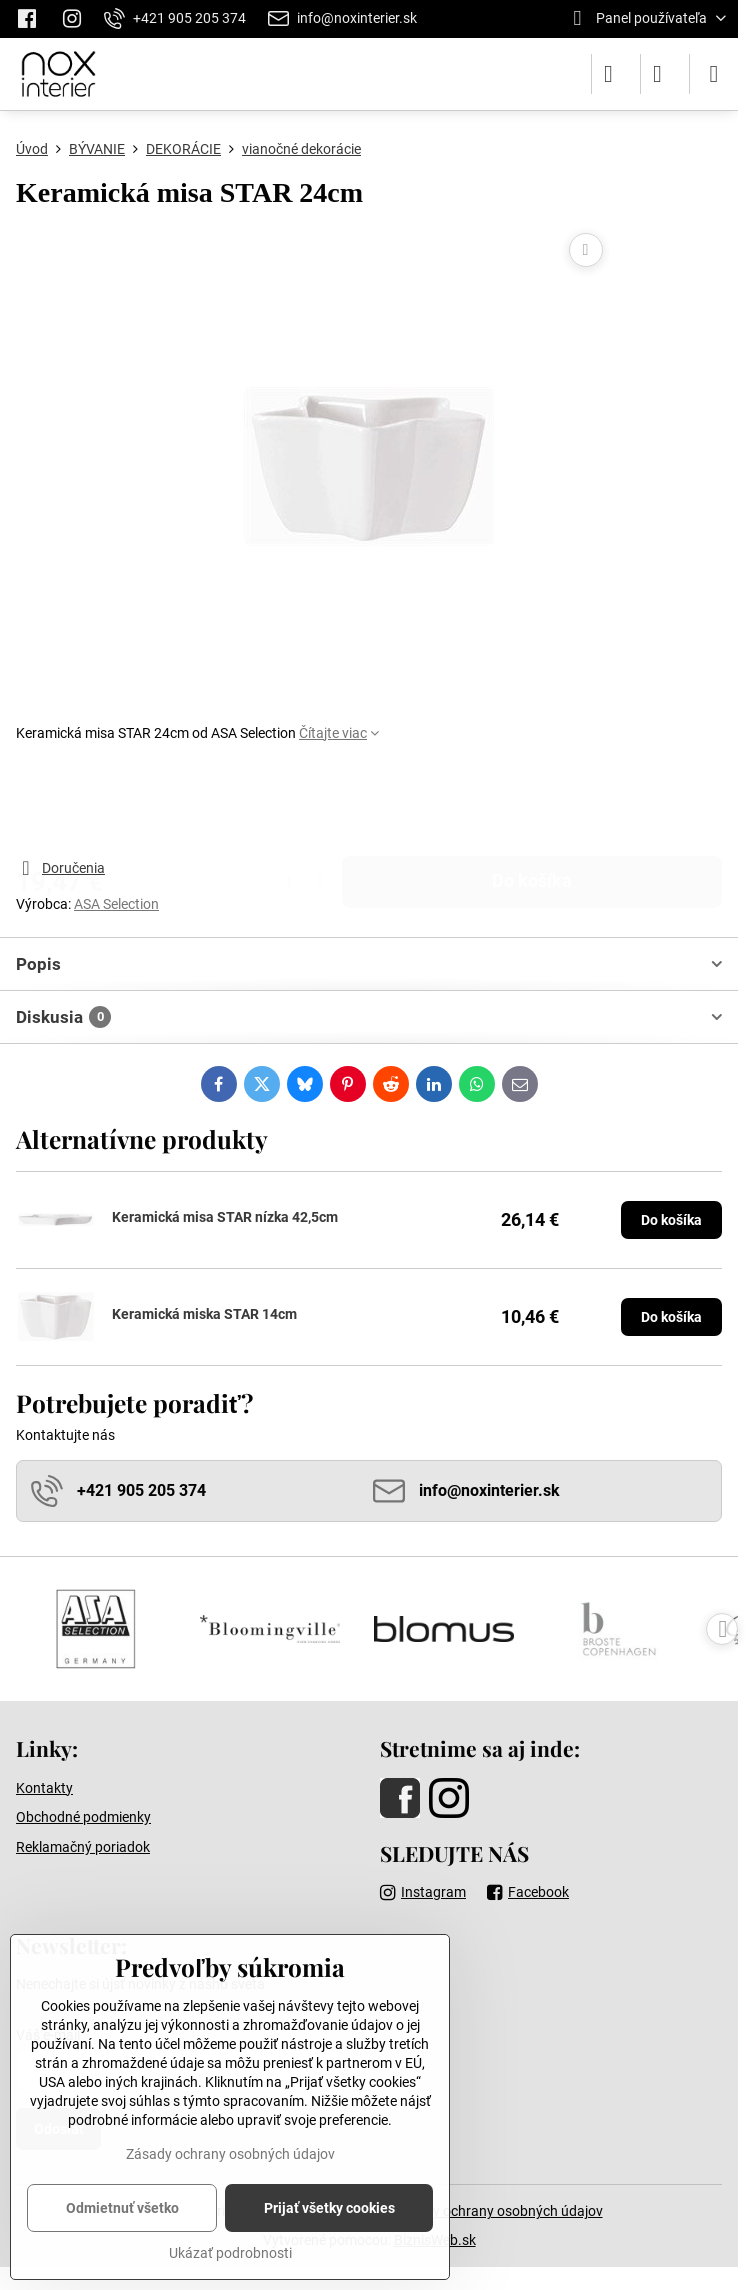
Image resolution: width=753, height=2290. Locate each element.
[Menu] (714, 74)
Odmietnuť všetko (122, 2208)
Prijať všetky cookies (329, 2208)
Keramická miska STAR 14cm (204, 1314)
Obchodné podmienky (83, 1817)
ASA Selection (116, 904)
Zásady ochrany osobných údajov (498, 2211)
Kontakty (44, 1788)
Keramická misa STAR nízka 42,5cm (225, 1217)
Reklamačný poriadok (83, 1847)
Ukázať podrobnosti (230, 2253)
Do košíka (532, 800)
